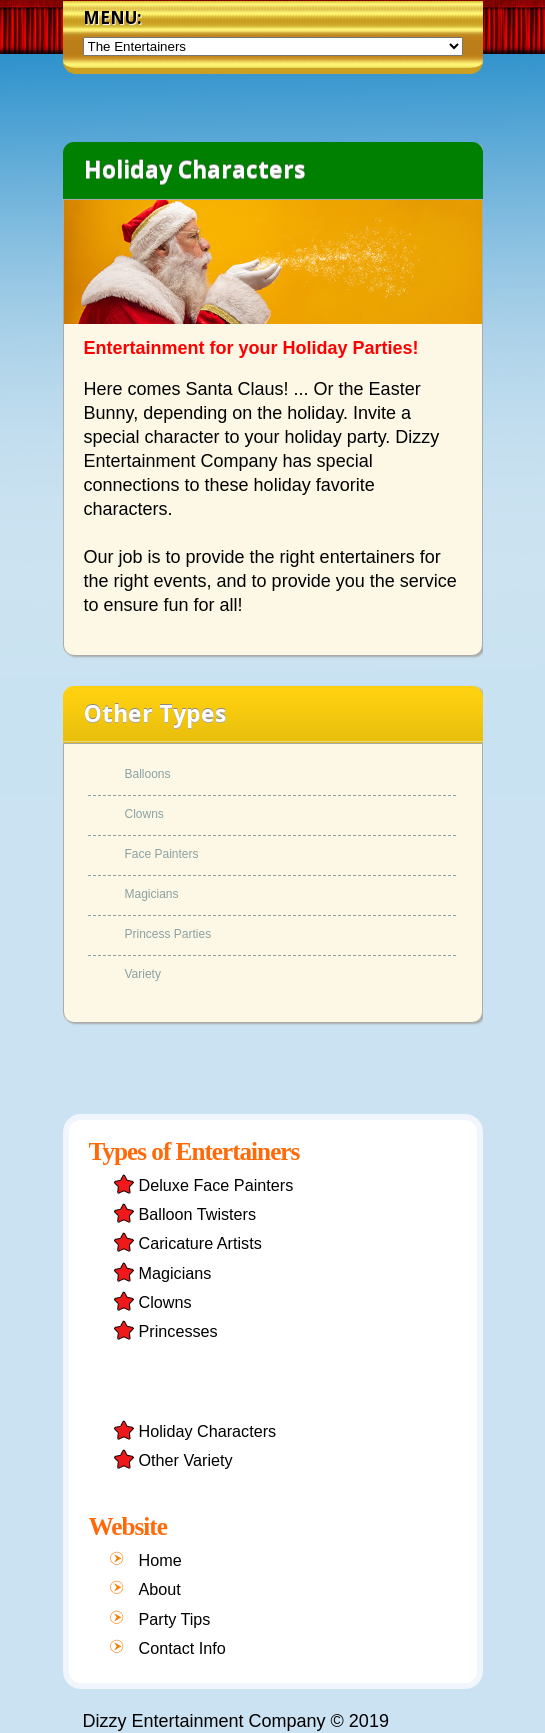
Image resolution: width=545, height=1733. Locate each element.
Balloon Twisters (198, 1214)
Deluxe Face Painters (216, 1185)
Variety (143, 974)
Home (160, 1560)
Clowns (144, 814)
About (160, 1589)
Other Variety (186, 1460)
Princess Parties (168, 934)
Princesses (178, 1331)
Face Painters (162, 854)
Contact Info (182, 1648)
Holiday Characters (208, 1431)
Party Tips (175, 1619)
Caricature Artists (200, 1243)
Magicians (152, 894)
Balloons (148, 774)
